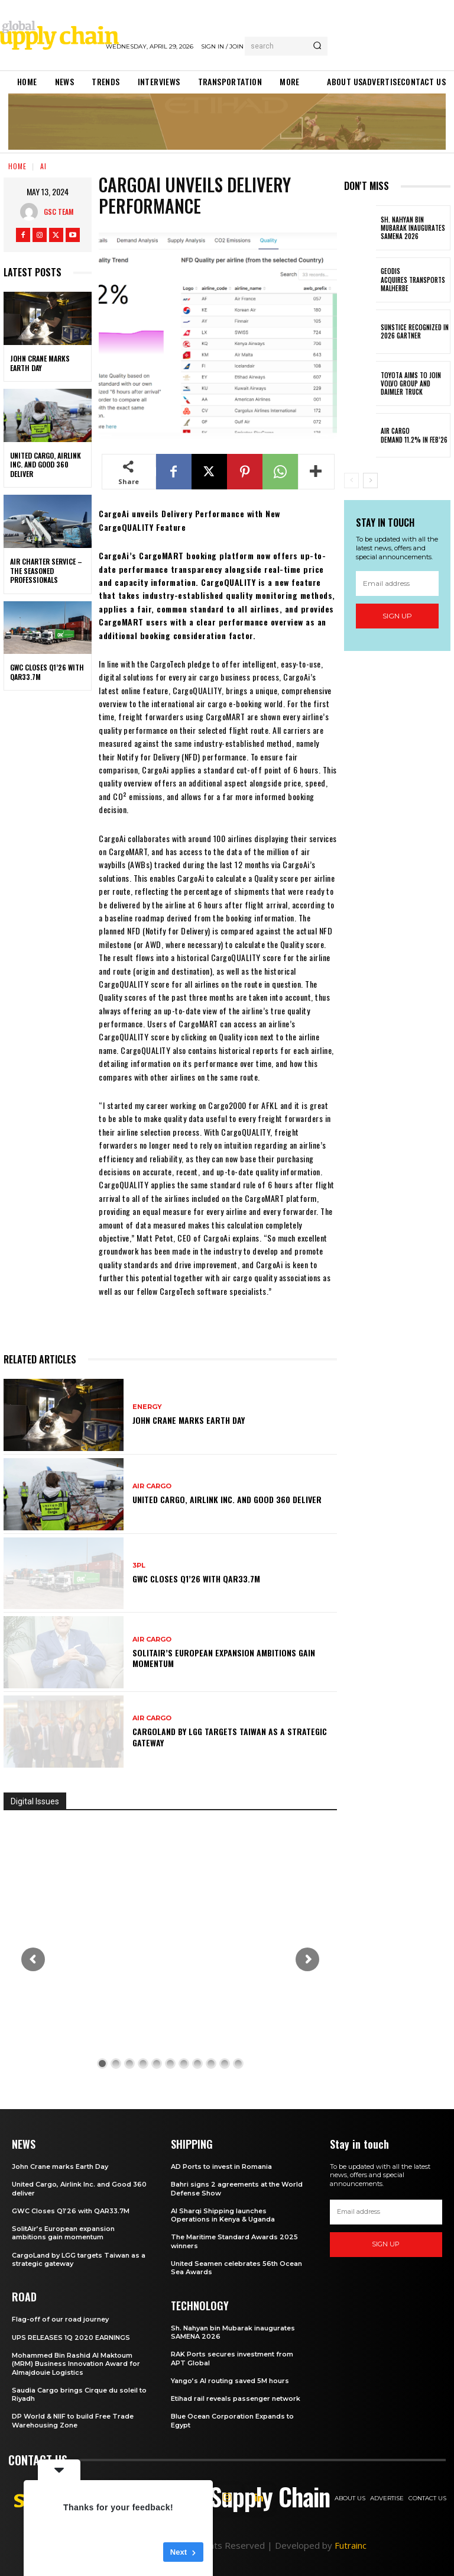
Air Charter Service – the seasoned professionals (46, 570)
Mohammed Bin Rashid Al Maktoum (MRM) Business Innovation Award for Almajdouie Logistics (76, 2364)
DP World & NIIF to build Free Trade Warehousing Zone (73, 2420)
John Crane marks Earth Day (40, 363)
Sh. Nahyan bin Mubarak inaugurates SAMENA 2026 (413, 228)
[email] (397, 584)
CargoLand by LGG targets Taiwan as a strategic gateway (229, 1736)
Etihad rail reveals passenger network (235, 2398)
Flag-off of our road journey (60, 2319)
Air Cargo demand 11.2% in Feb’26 (414, 435)
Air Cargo (151, 1486)
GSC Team (58, 212)
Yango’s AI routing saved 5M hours (230, 2381)
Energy (147, 1407)
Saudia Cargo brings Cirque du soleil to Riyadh (79, 2394)
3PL (138, 1565)
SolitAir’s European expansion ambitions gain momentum (223, 1657)
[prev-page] (351, 480)
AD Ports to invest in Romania (221, 2166)
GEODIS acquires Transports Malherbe (413, 279)
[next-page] (370, 480)
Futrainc (351, 2545)
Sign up (397, 616)
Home (17, 166)
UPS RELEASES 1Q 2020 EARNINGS (71, 2337)
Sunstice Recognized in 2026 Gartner (415, 331)
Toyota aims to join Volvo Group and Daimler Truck (411, 383)
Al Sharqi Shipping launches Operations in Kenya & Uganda (223, 2215)
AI (43, 166)
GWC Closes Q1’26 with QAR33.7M (47, 672)
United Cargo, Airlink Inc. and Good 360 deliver (45, 464)
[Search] (317, 46)
